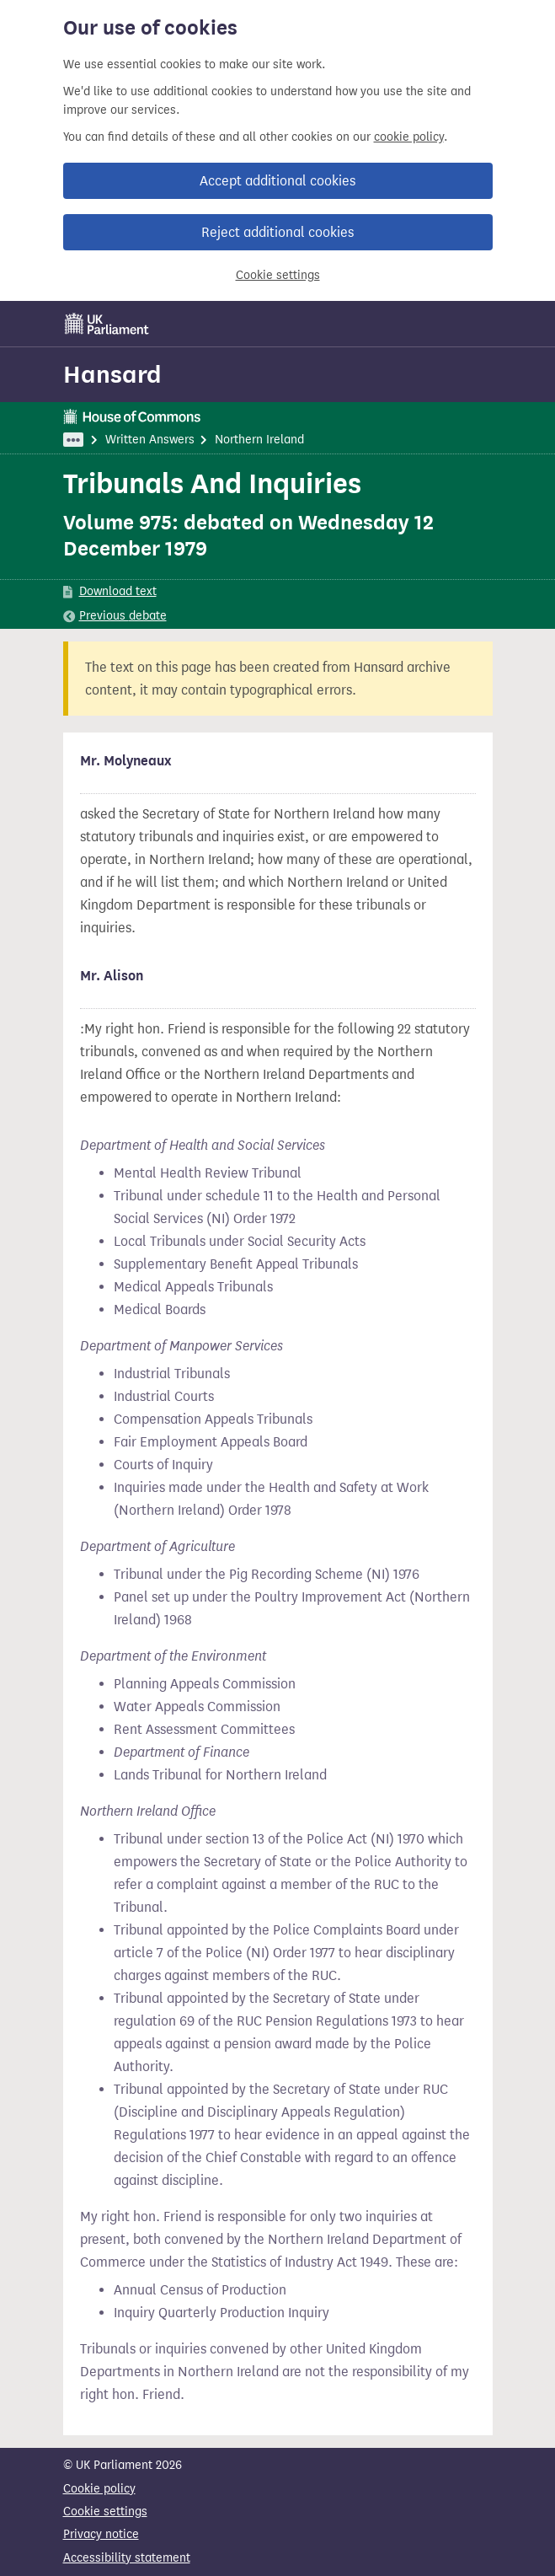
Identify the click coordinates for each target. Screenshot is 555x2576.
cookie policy (409, 137)
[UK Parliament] (107, 323)
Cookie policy (99, 2489)
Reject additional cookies (277, 232)
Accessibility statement (126, 2558)
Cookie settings (278, 275)
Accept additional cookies (277, 181)
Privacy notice (101, 2534)
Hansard (112, 374)
